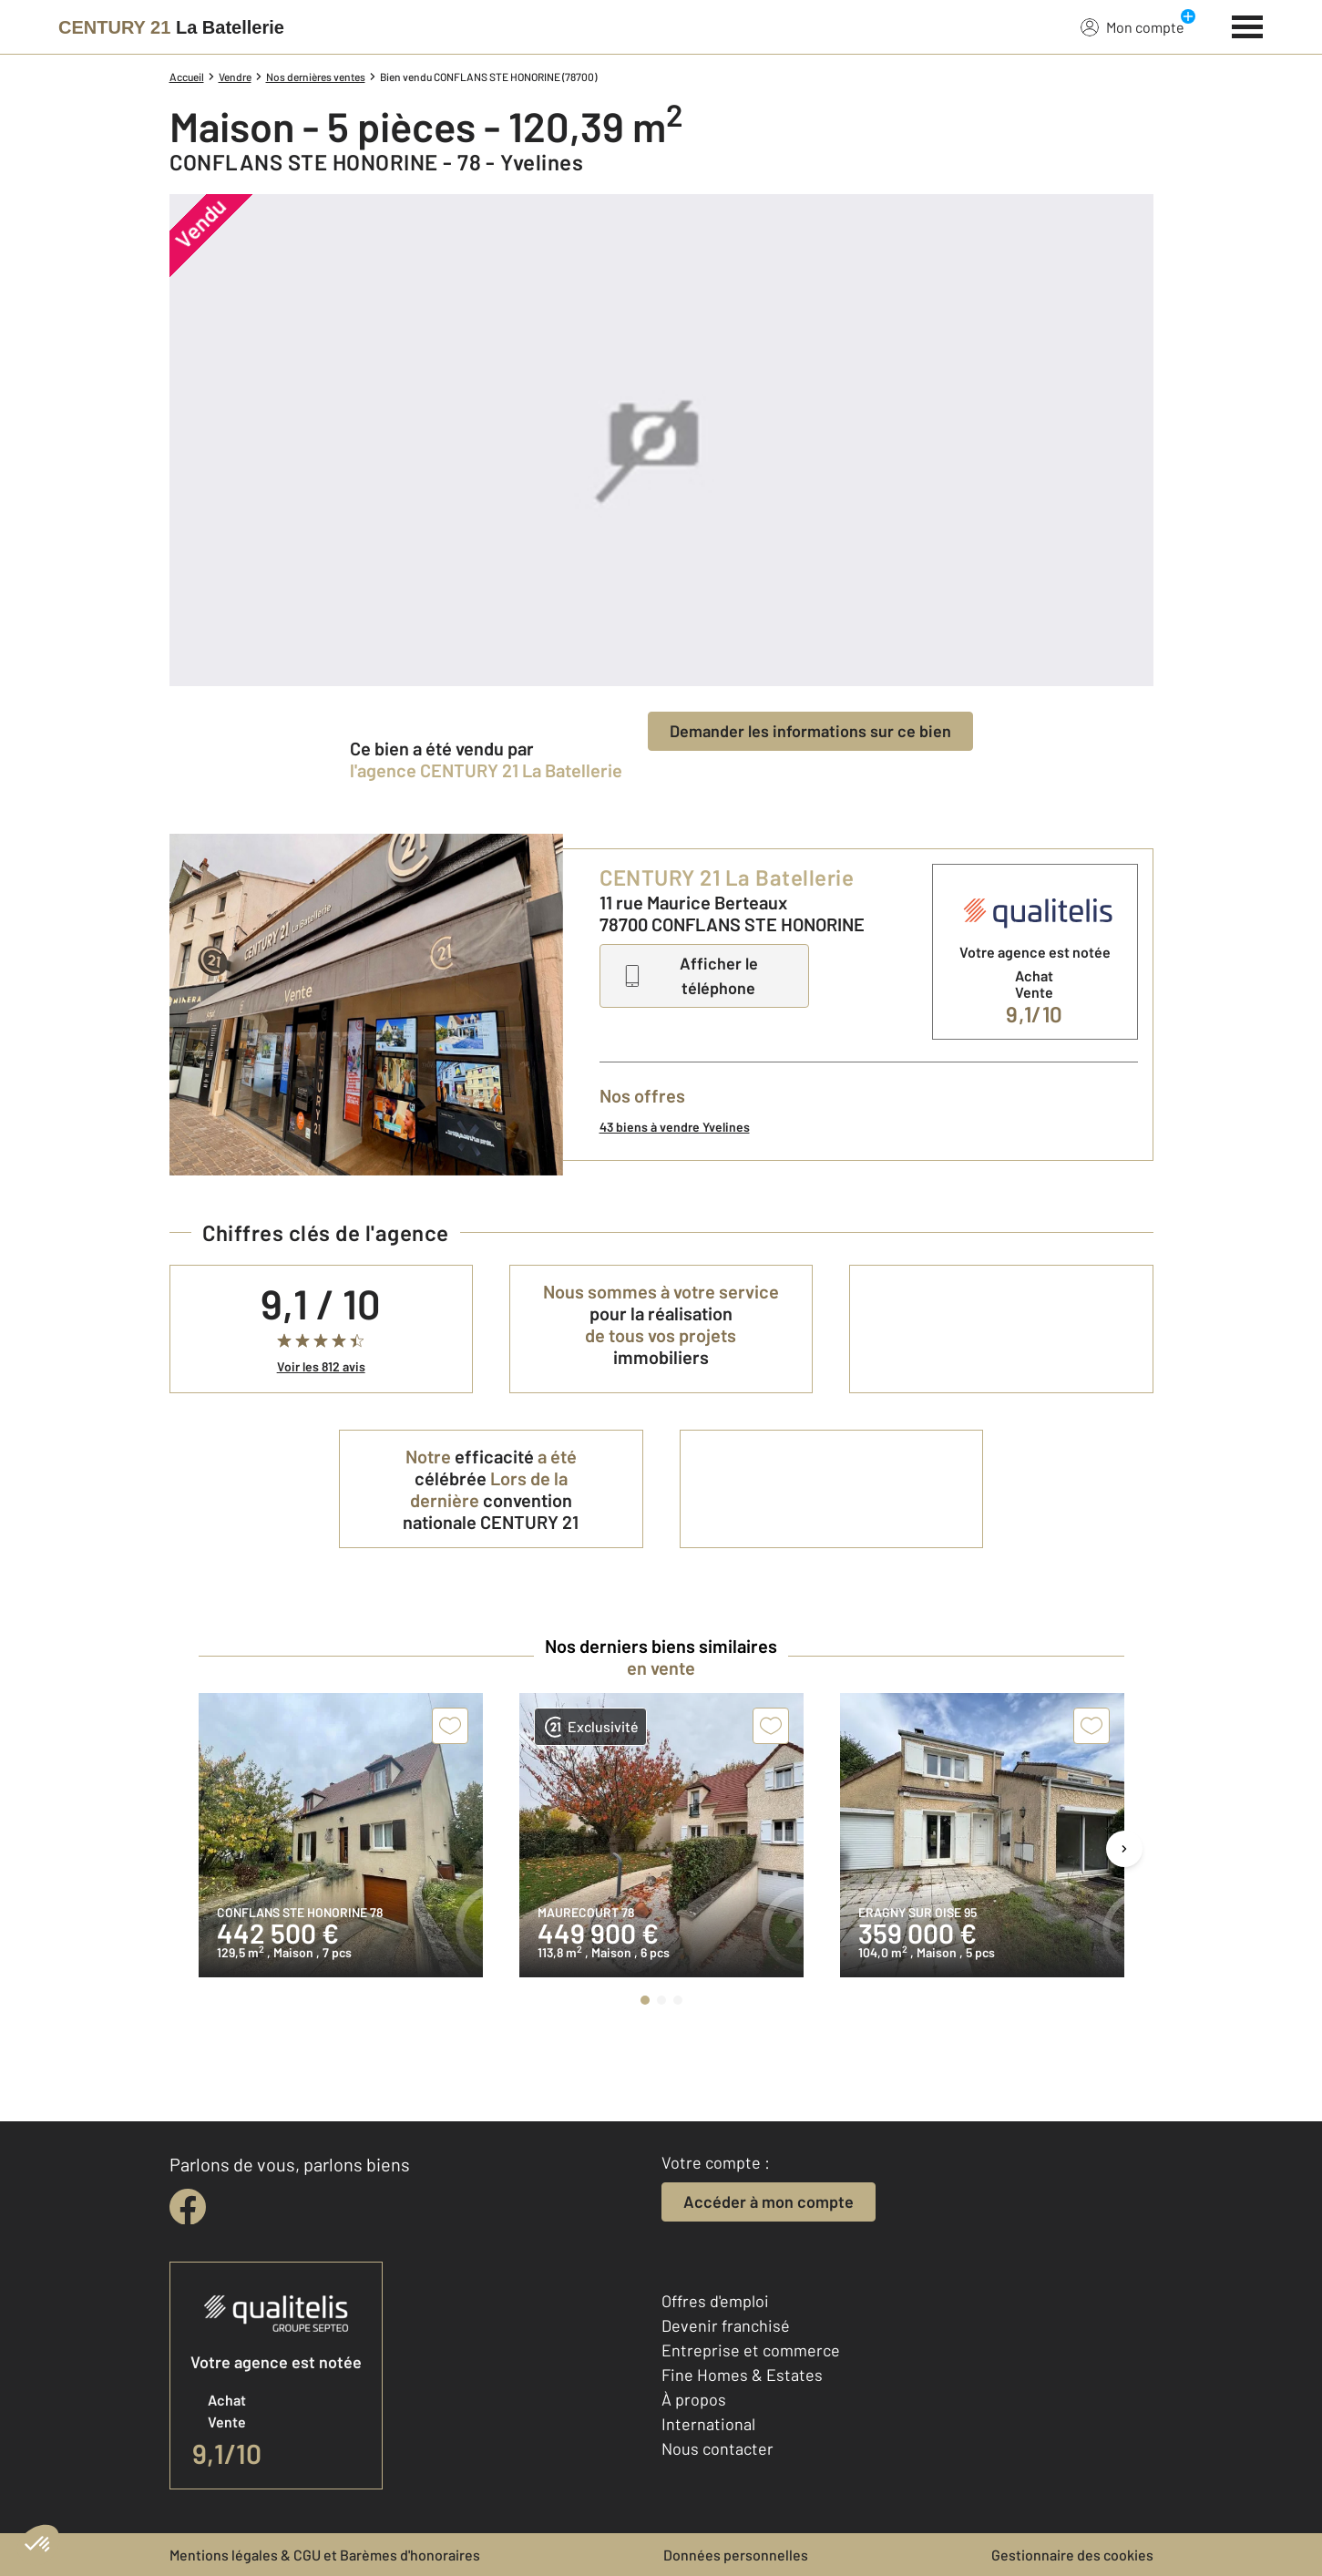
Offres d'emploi (715, 2301)
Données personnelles (735, 2554)
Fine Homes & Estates (742, 2375)
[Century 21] (171, 27)
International (708, 2424)
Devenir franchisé (725, 2325)
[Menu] (1248, 24)
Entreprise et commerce (750, 2350)
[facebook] (187, 2207)
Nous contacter (717, 2448)
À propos (693, 2399)
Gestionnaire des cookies (1072, 2554)
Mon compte (1132, 26)
